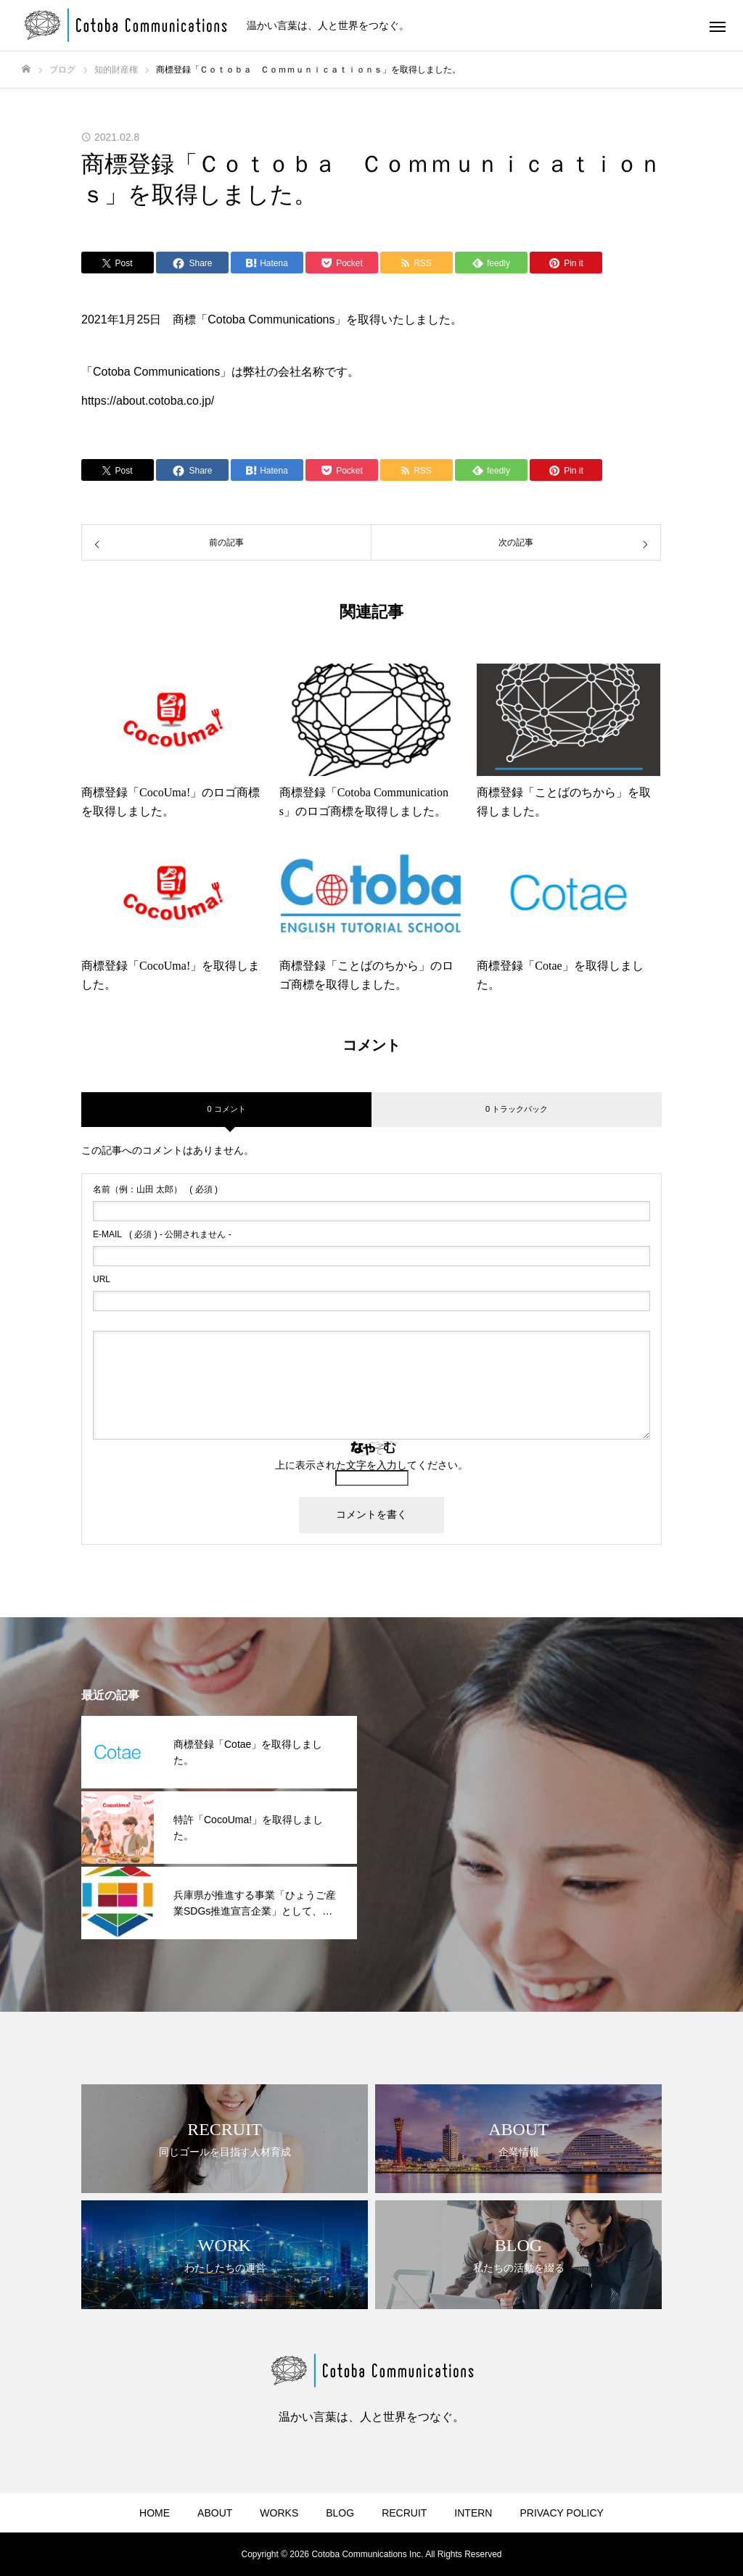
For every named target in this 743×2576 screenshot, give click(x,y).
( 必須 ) (155, 1189)
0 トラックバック (516, 1109)
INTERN (473, 2513)
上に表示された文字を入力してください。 (371, 1465)
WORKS (279, 2513)
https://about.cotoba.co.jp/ (147, 401)
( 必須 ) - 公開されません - (162, 1234)
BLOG (340, 2513)
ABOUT (214, 2513)
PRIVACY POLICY (561, 2513)
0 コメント (226, 1109)
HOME (154, 2513)
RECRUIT (404, 2513)
